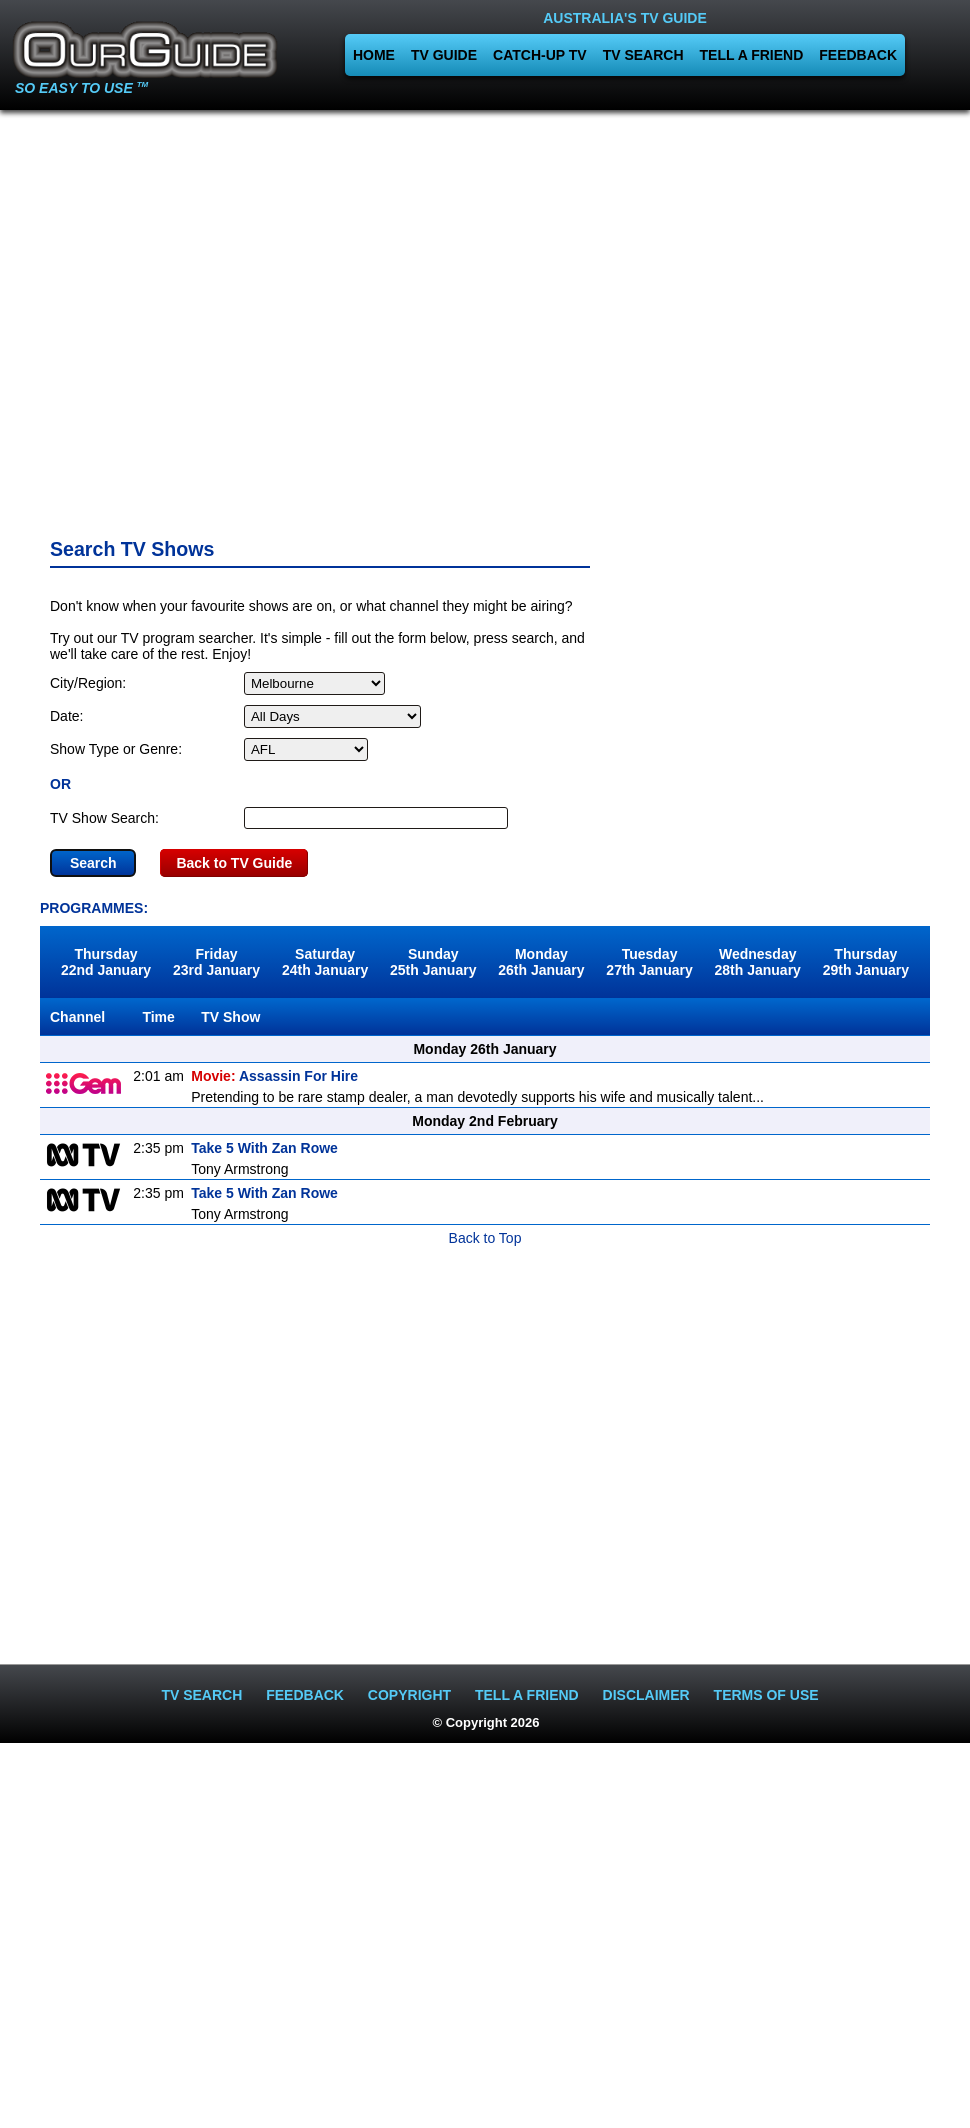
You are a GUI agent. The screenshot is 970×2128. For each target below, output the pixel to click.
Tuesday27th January (649, 962)
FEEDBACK (858, 55)
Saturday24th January (325, 962)
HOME (374, 55)
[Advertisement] (485, 317)
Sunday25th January (433, 962)
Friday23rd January (216, 962)
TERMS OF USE (766, 1695)
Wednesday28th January (758, 962)
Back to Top (485, 1238)
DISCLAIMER (646, 1695)
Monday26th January (541, 962)
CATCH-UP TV (540, 55)
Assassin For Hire (274, 1076)
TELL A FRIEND (752, 55)
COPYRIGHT (409, 1695)
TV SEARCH (643, 55)
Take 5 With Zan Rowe (264, 1148)
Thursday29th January (866, 962)
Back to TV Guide (234, 863)
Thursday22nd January (106, 962)
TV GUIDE (444, 55)
